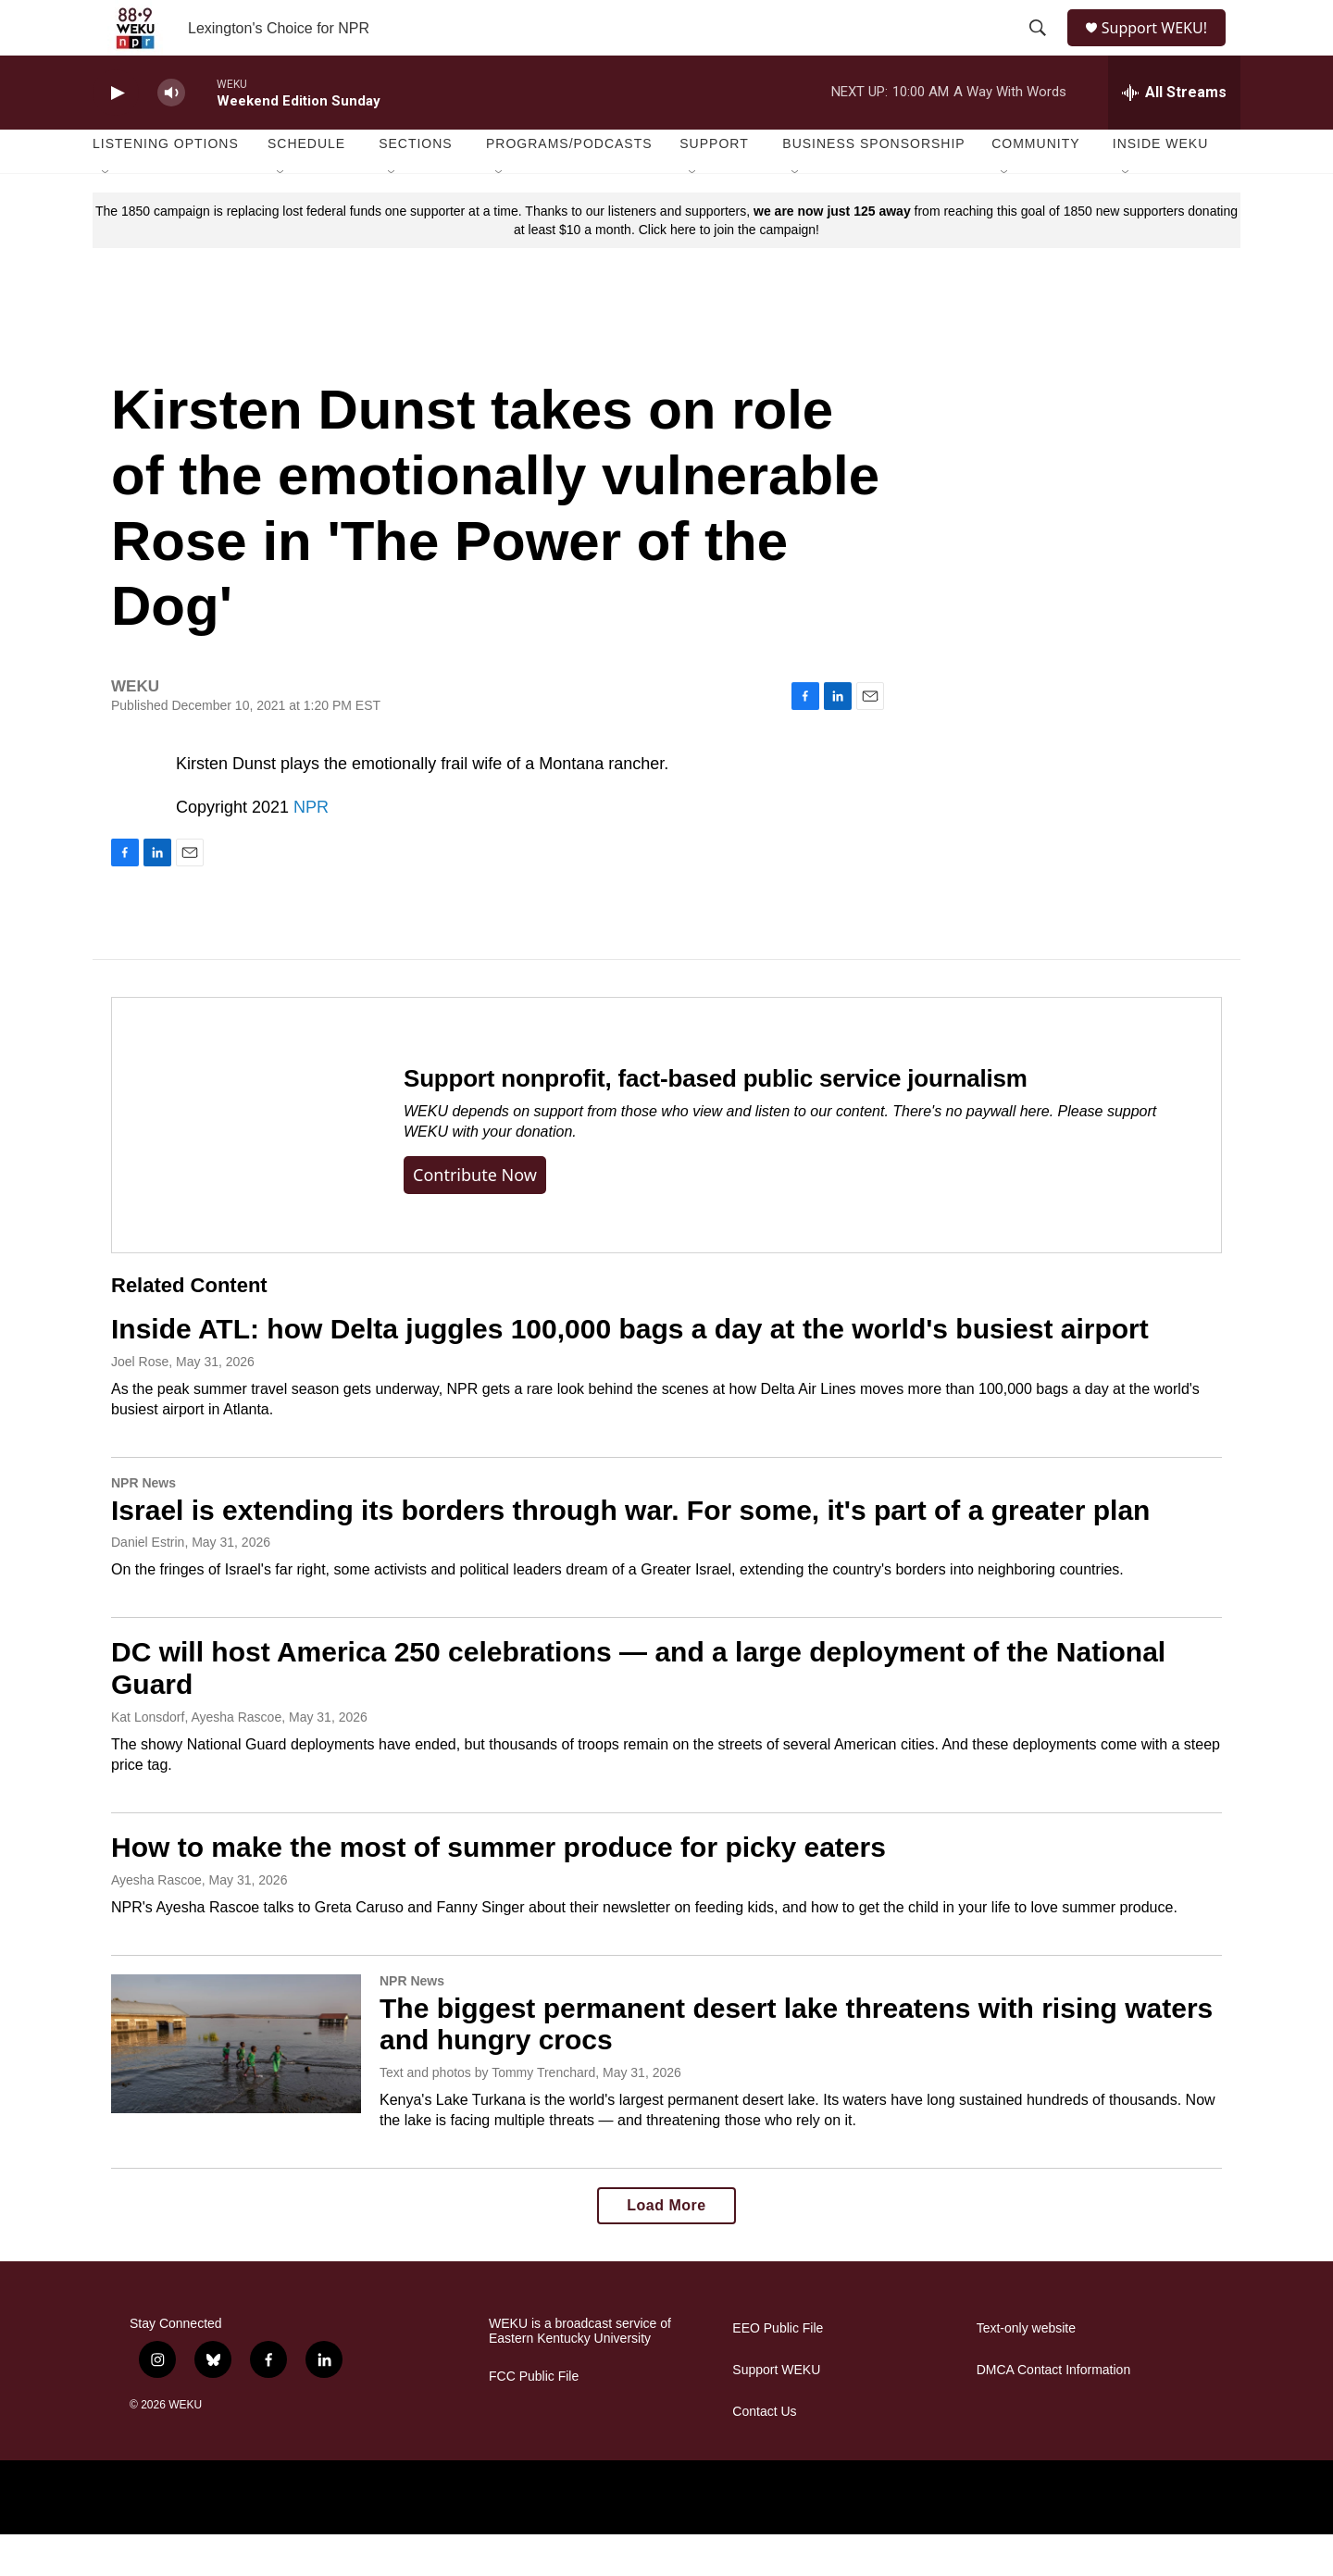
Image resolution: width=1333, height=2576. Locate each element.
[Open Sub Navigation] (106, 214)
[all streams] (1174, 134)
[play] (116, 134)
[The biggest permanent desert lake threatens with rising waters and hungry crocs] (236, 2085)
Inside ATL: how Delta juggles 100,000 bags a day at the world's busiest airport (630, 1370)
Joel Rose (139, 1403)
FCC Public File (534, 2418)
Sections (416, 185)
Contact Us (764, 2453)
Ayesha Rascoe (156, 1921)
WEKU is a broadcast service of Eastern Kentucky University (580, 2372)
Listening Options (166, 185)
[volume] (171, 135)
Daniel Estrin (147, 1583)
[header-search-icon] (1038, 49)
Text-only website (1026, 2370)
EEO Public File (777, 2370)
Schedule (306, 185)
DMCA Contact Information (1054, 2412)
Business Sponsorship (873, 185)
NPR (311, 849)
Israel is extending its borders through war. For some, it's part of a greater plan (630, 1552)
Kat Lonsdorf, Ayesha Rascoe (196, 1758)
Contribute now (475, 1216)
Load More (666, 2247)
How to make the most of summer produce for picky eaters (498, 1888)
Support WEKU (776, 2412)
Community (1035, 185)
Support (713, 185)
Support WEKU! (1162, 48)
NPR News (143, 1524)
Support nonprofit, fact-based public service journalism (716, 1120)
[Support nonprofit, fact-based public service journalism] (239, 1166)
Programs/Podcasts (569, 185)
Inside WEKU (1161, 185)
